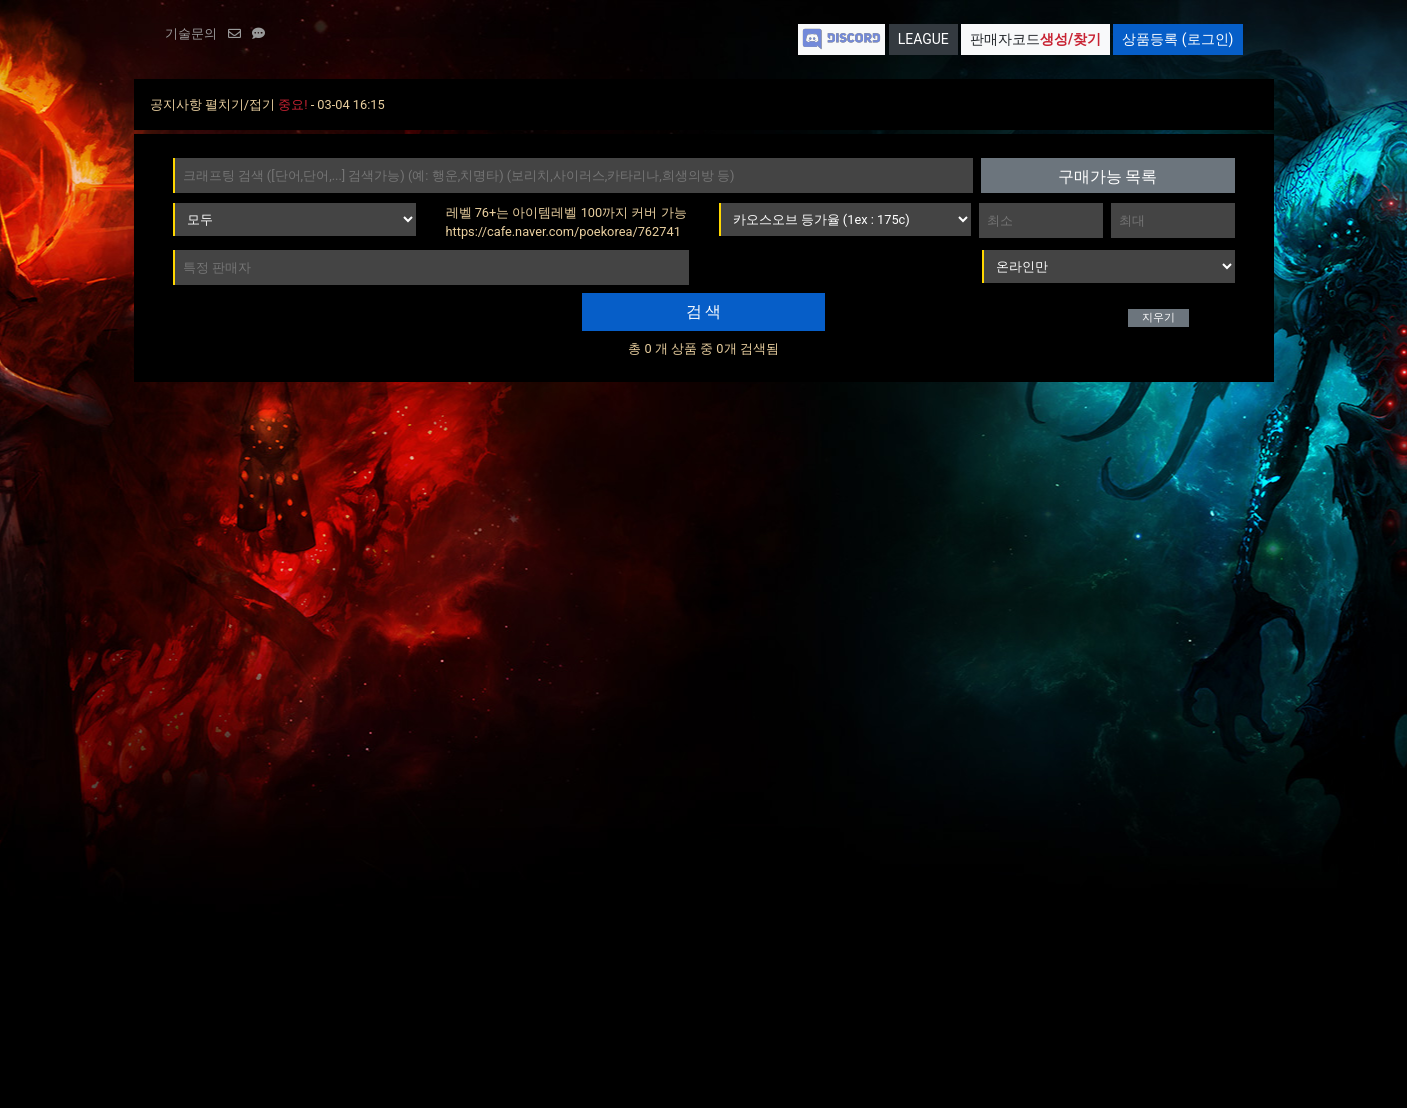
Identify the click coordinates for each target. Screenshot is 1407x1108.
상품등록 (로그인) (1177, 39)
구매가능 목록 (1108, 176)
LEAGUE (923, 39)
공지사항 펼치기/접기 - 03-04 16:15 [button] (267, 104)
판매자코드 (1035, 39)
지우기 (1158, 317)
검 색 (704, 311)
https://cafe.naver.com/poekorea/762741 (563, 231)
